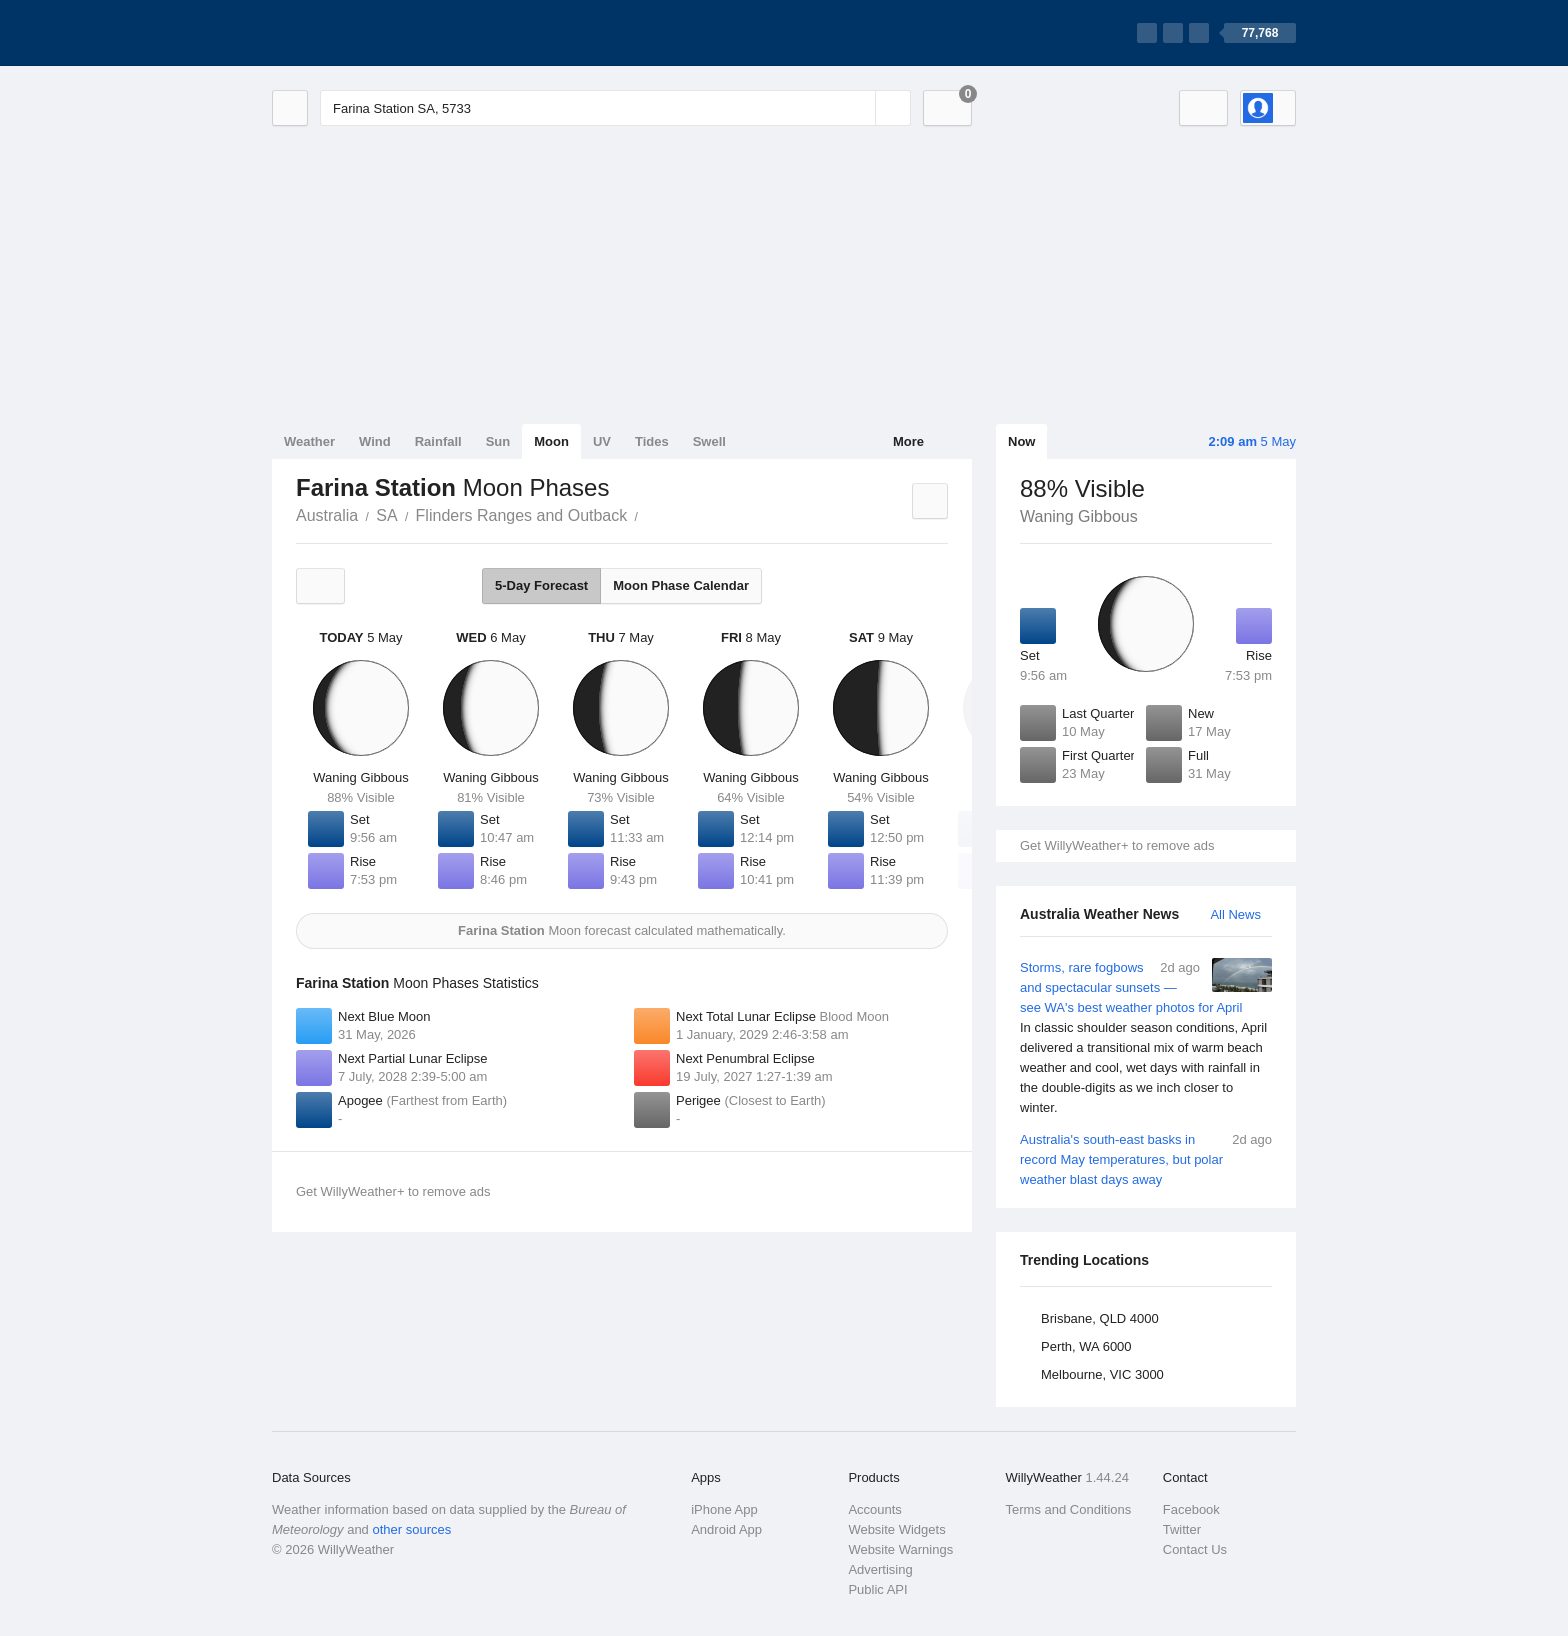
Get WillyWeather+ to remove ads (1117, 845)
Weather (309, 441)
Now (1021, 441)
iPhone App (724, 1509)
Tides (652, 441)
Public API (877, 1589)
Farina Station (649, 514)
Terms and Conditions (1069, 1509)
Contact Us (1195, 1549)
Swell (709, 441)
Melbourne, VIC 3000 (1102, 1374)
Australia (327, 515)
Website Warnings (900, 1549)
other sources (411, 1529)
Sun (498, 441)
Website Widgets (896, 1529)
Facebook (1191, 1509)
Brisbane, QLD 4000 (1100, 1318)
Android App (726, 1529)
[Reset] (858, 108)
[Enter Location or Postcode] (615, 108)
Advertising (880, 1569)
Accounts (874, 1509)
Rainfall (438, 441)
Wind (375, 441)
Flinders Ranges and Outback (522, 515)
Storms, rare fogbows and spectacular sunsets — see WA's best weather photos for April (1146, 1038)
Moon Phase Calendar (681, 585)
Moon (551, 441)
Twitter (1182, 1529)
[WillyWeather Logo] (366, 33)
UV (602, 441)
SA (386, 515)
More (908, 441)
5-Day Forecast (541, 585)
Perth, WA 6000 (1086, 1346)
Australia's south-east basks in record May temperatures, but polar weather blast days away (1146, 1158)
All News (1235, 914)
